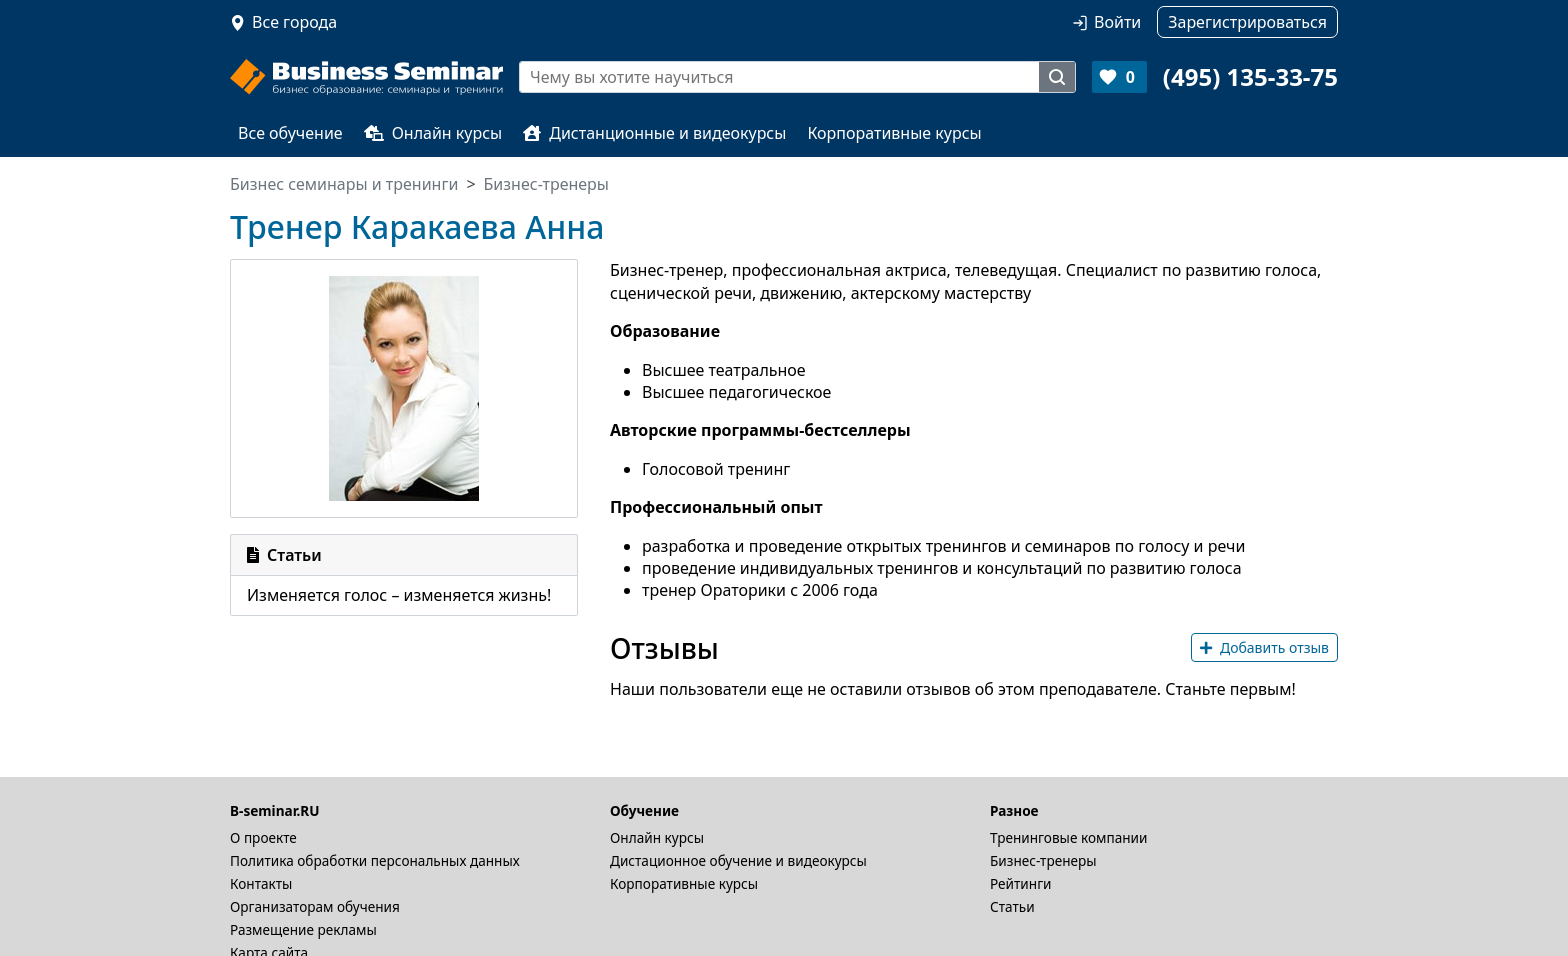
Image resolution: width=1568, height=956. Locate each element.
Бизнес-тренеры (1043, 860)
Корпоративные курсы (894, 133)
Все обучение (290, 133)
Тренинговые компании (1068, 837)
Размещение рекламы (303, 929)
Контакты (261, 883)
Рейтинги (1021, 883)
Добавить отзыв (1264, 647)
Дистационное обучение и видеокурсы (738, 860)
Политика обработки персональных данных (375, 860)
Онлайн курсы (433, 133)
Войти (1117, 22)
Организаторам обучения (315, 906)
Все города (294, 22)
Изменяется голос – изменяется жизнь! (399, 595)
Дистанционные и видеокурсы (654, 133)
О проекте (263, 837)
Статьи (1012, 906)
